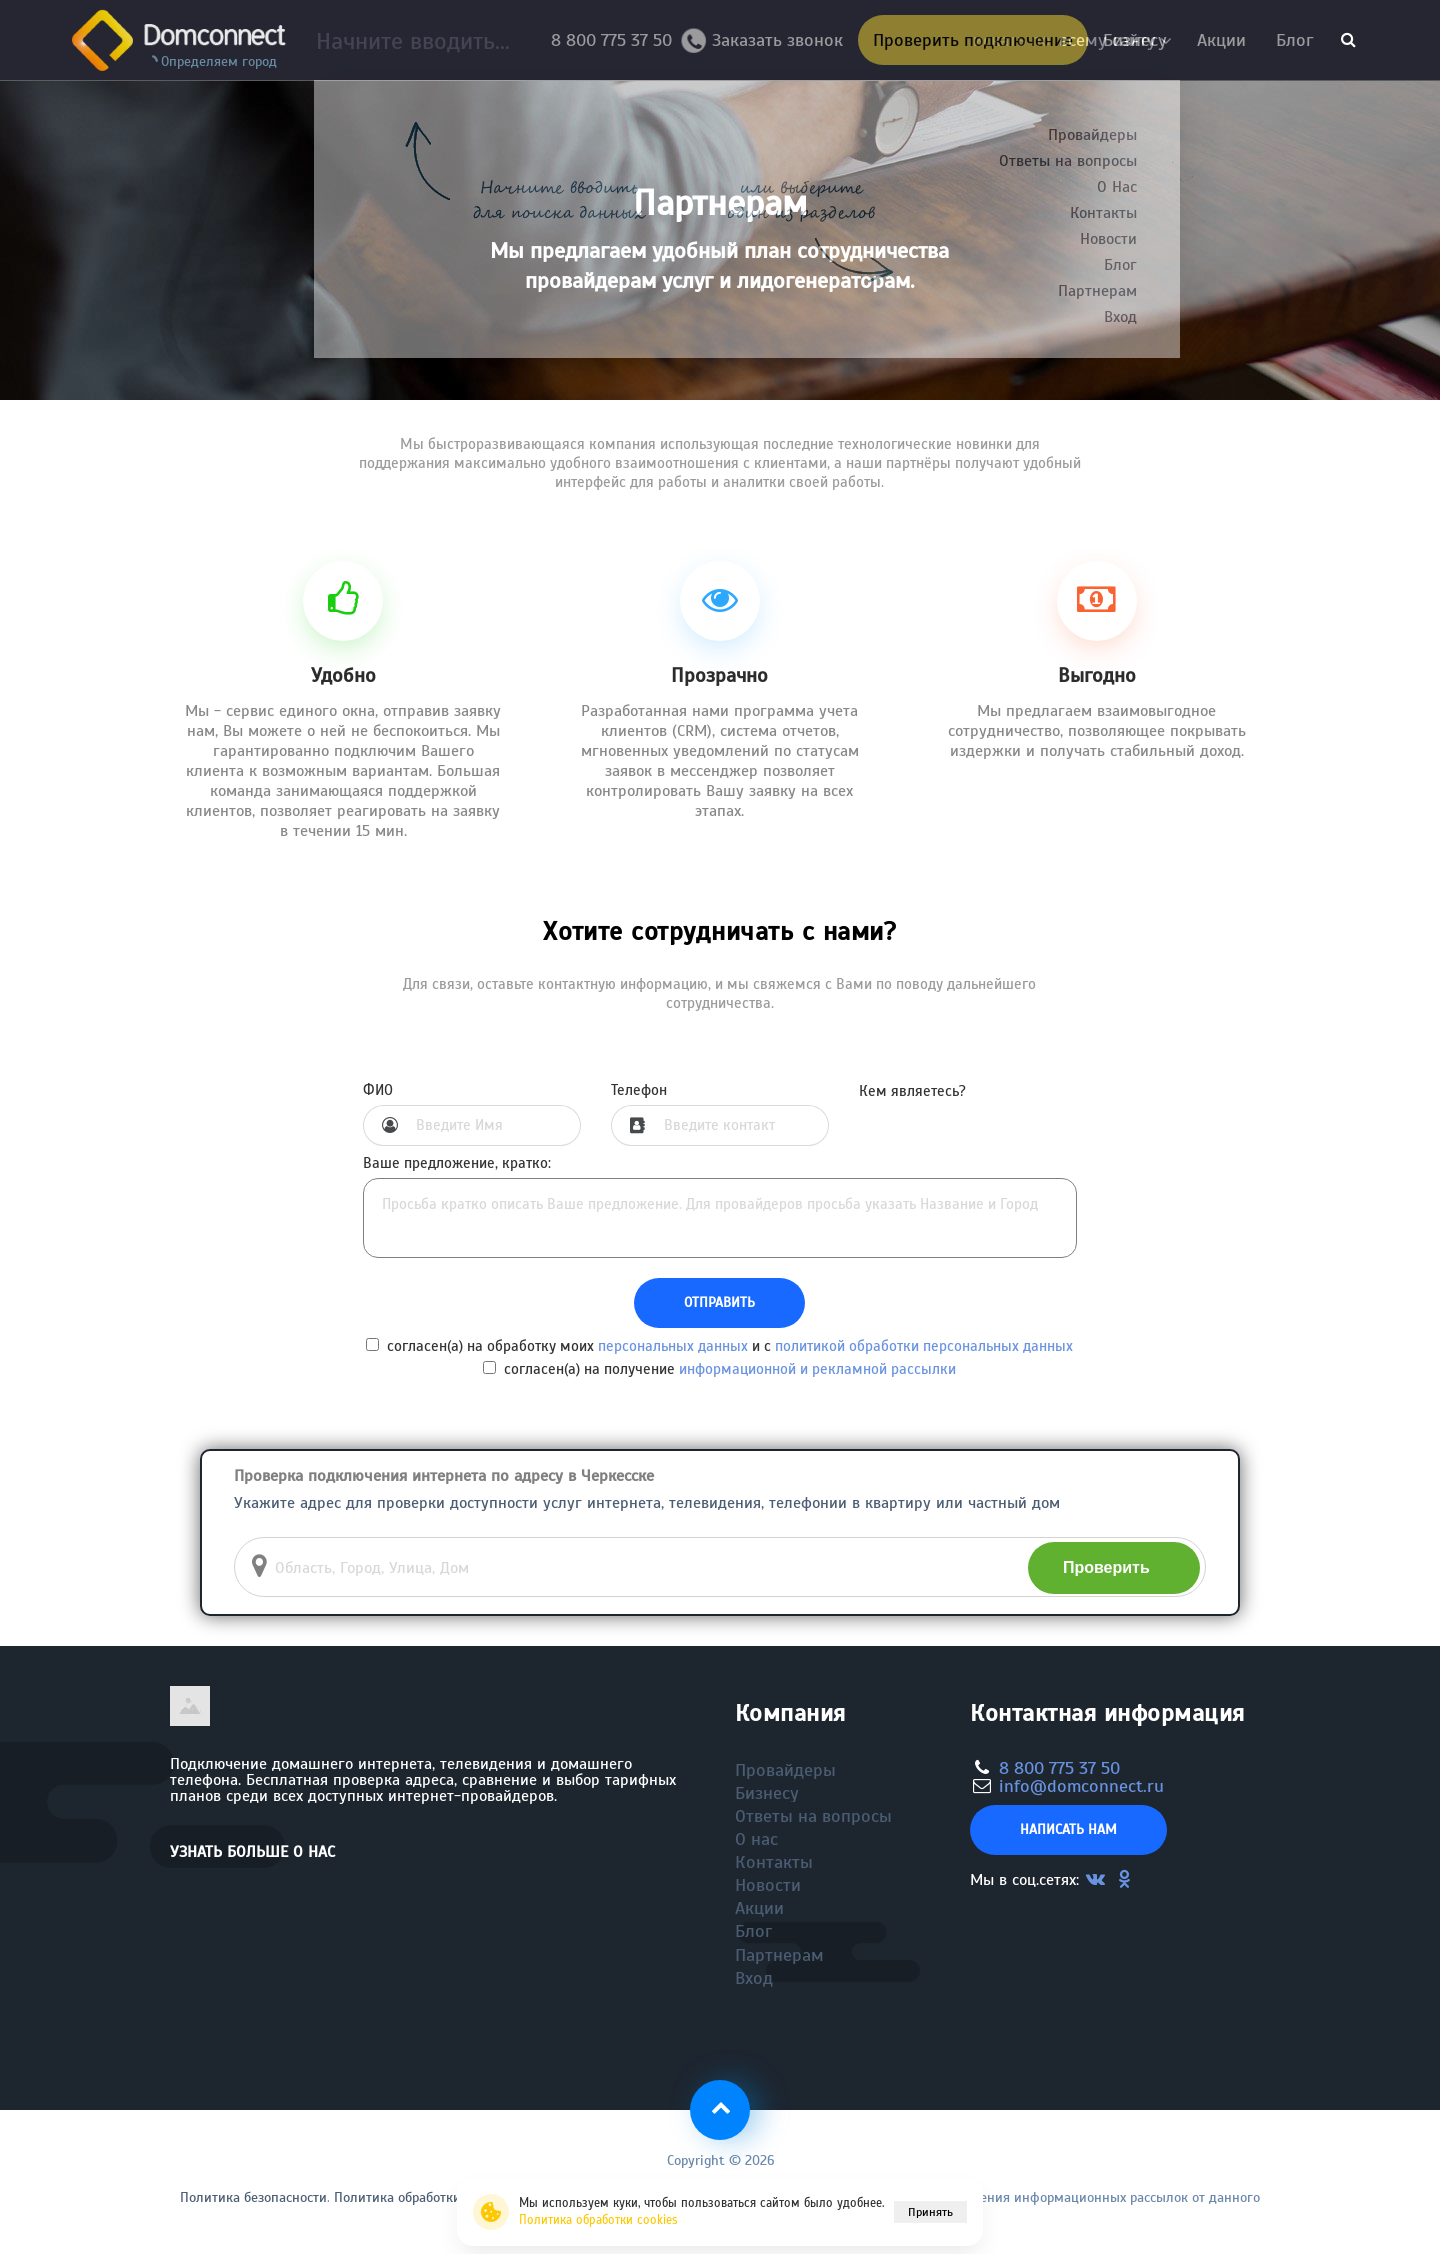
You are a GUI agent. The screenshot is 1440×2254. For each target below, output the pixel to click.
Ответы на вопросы (813, 1816)
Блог (1294, 40)
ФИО (378, 1090)
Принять (930, 2212)
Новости (768, 1885)
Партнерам (779, 1955)
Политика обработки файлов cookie (444, 2197)
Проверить (1106, 1567)
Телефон (639, 1090)
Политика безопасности (253, 2197)
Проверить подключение (973, 40)
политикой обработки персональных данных (924, 1346)
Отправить (719, 1302)
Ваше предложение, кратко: (457, 1163)
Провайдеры (785, 1770)
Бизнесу (1135, 40)
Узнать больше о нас (252, 1852)
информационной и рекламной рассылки (817, 1369)
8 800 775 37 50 (616, 40)
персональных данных (673, 1346)
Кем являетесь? (912, 1091)
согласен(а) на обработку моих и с (719, 1346)
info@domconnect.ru (1081, 1786)
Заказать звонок (770, 44)
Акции (1221, 40)
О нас (756, 1839)
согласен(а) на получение (719, 1369)
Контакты (774, 1862)
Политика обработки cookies (598, 2220)
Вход (754, 1978)
